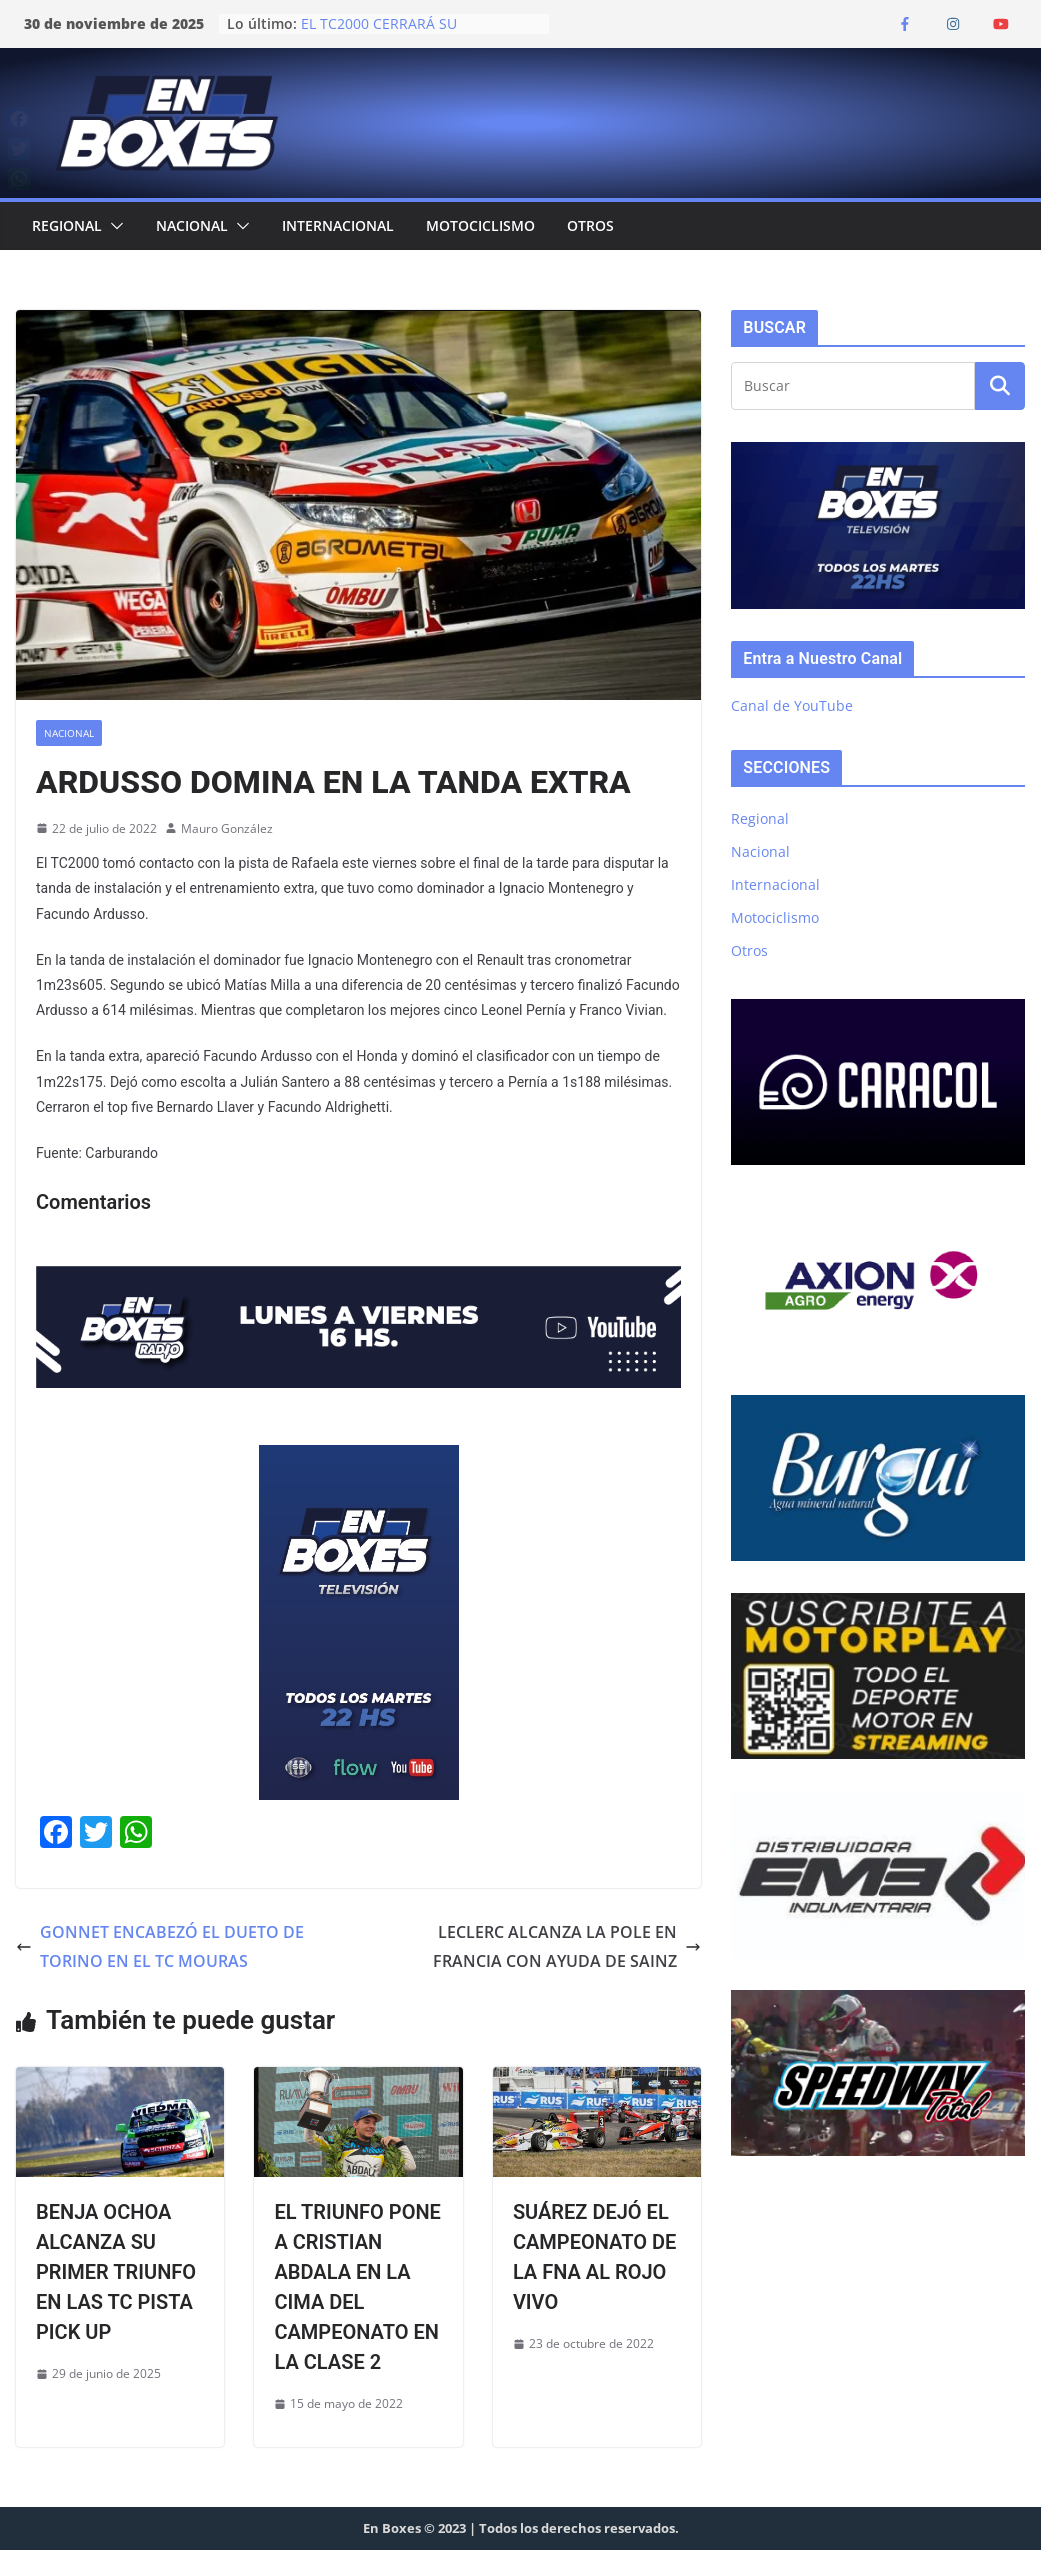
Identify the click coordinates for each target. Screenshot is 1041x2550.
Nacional (192, 225)
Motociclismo (480, 225)
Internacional (338, 225)
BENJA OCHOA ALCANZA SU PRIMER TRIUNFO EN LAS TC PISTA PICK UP (116, 2272)
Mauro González (227, 828)
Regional (67, 225)
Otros (590, 225)
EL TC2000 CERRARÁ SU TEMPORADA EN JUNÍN (379, 33)
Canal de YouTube (792, 705)
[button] (113, 226)
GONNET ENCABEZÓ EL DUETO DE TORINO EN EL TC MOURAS (160, 1946)
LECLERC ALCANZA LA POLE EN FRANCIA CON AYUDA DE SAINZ (567, 1946)
